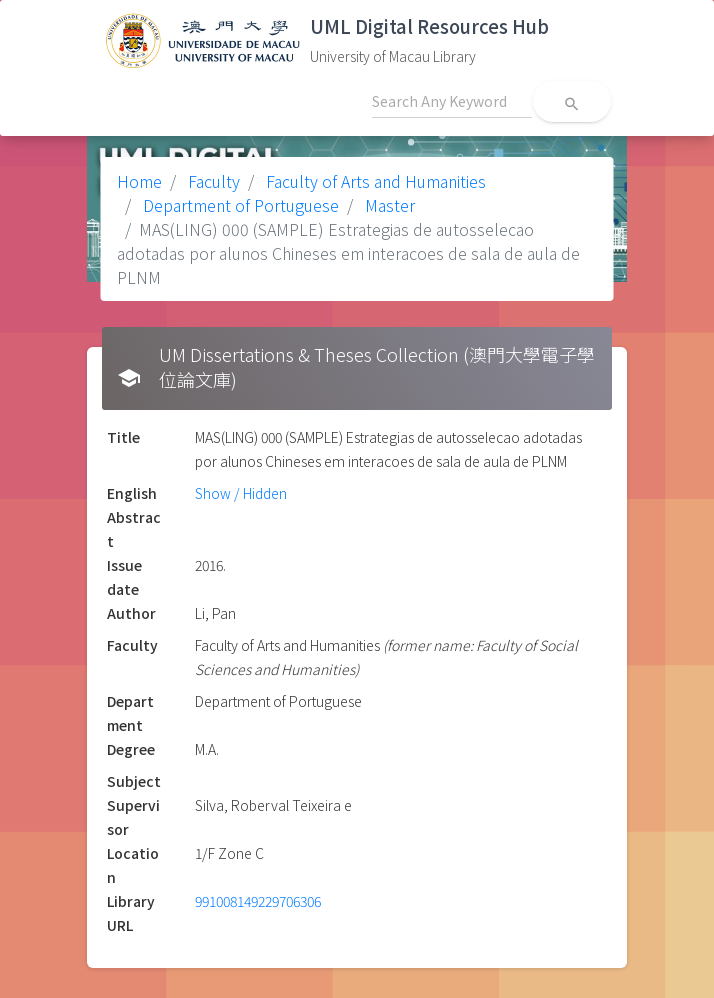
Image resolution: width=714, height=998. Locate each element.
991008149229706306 (258, 901)
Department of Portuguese (239, 205)
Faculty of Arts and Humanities (374, 181)
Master (388, 205)
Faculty (212, 181)
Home (139, 181)
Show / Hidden (241, 493)
